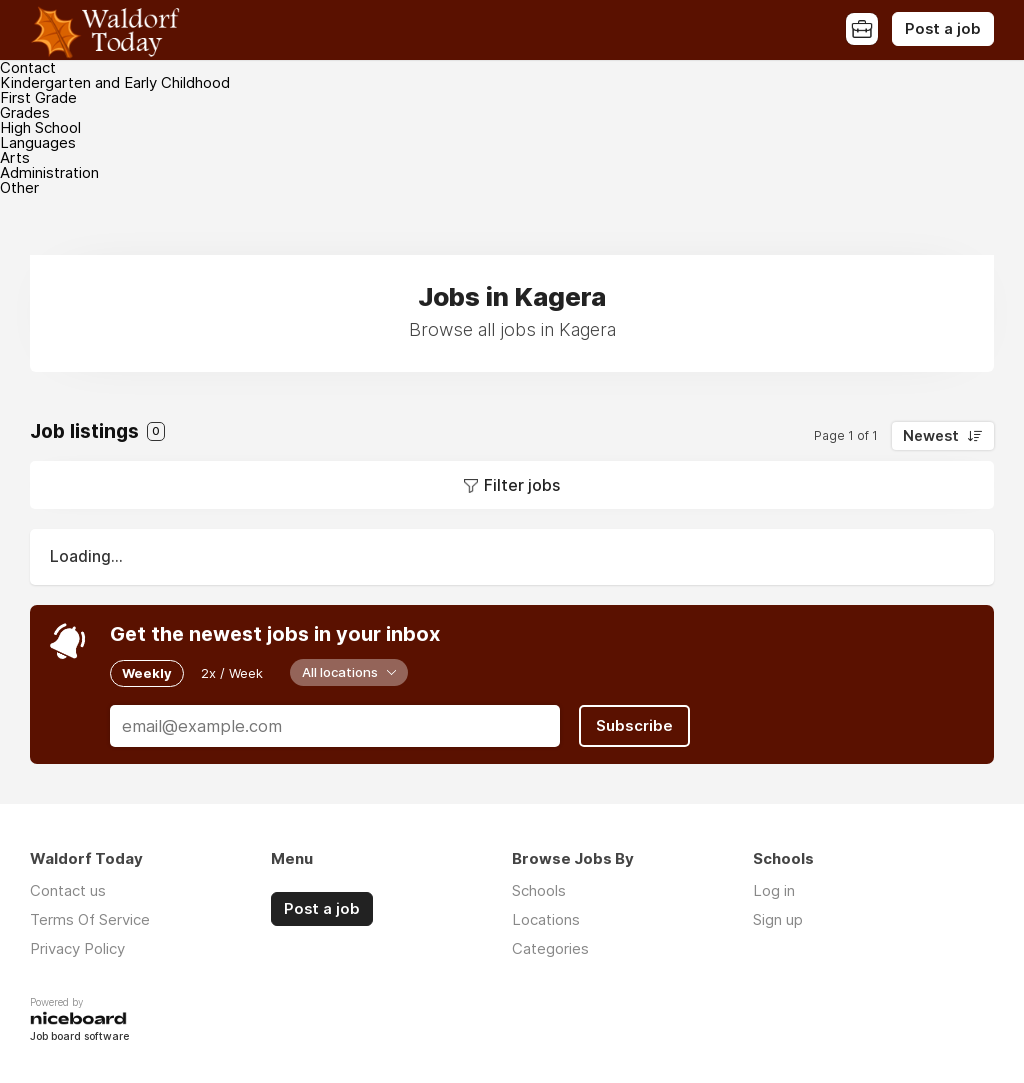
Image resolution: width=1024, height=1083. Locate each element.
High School (40, 127)
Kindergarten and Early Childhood (115, 82)
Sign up (778, 919)
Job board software (79, 1037)
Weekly (147, 673)
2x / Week (232, 673)
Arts (15, 157)
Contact (28, 67)
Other (19, 187)
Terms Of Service (90, 919)
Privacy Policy (77, 948)
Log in (774, 890)
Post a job (943, 29)
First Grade (38, 97)
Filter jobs (522, 485)
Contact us (68, 890)
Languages (38, 142)
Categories (550, 948)
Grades (25, 112)
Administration (49, 172)
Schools (539, 890)
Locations (546, 919)
